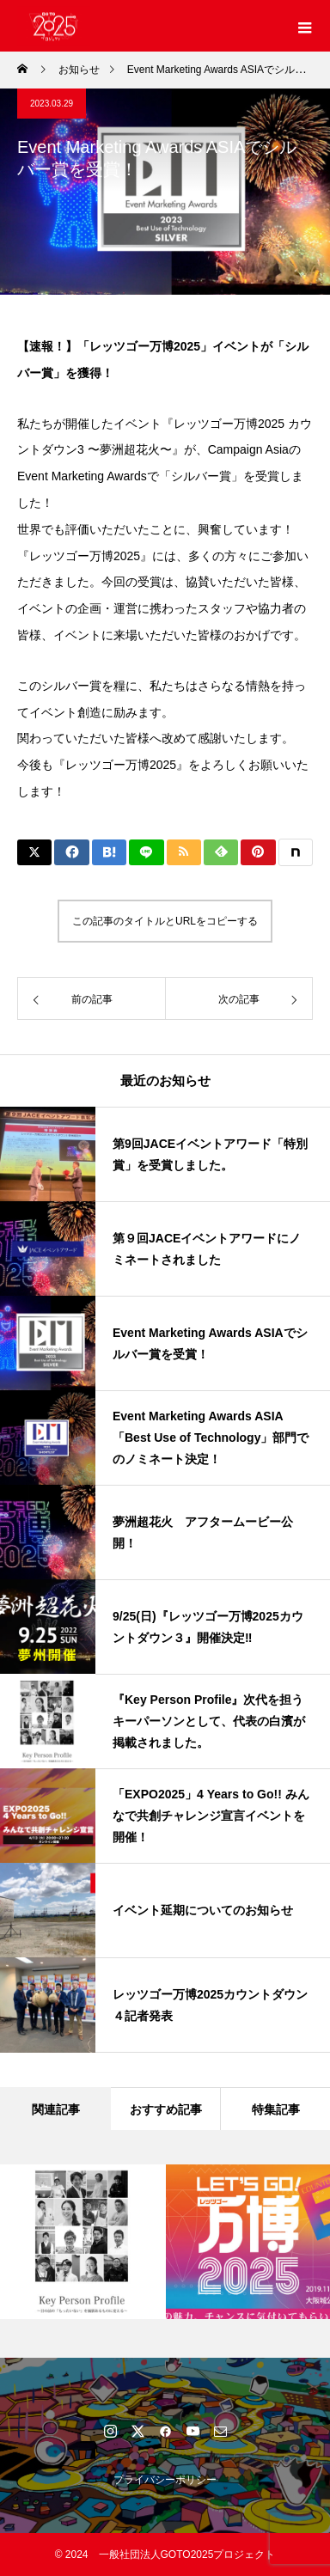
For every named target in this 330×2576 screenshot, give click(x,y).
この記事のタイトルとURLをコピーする (165, 921)
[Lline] (146, 852)
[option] (83, 2241)
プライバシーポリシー (165, 2480)
